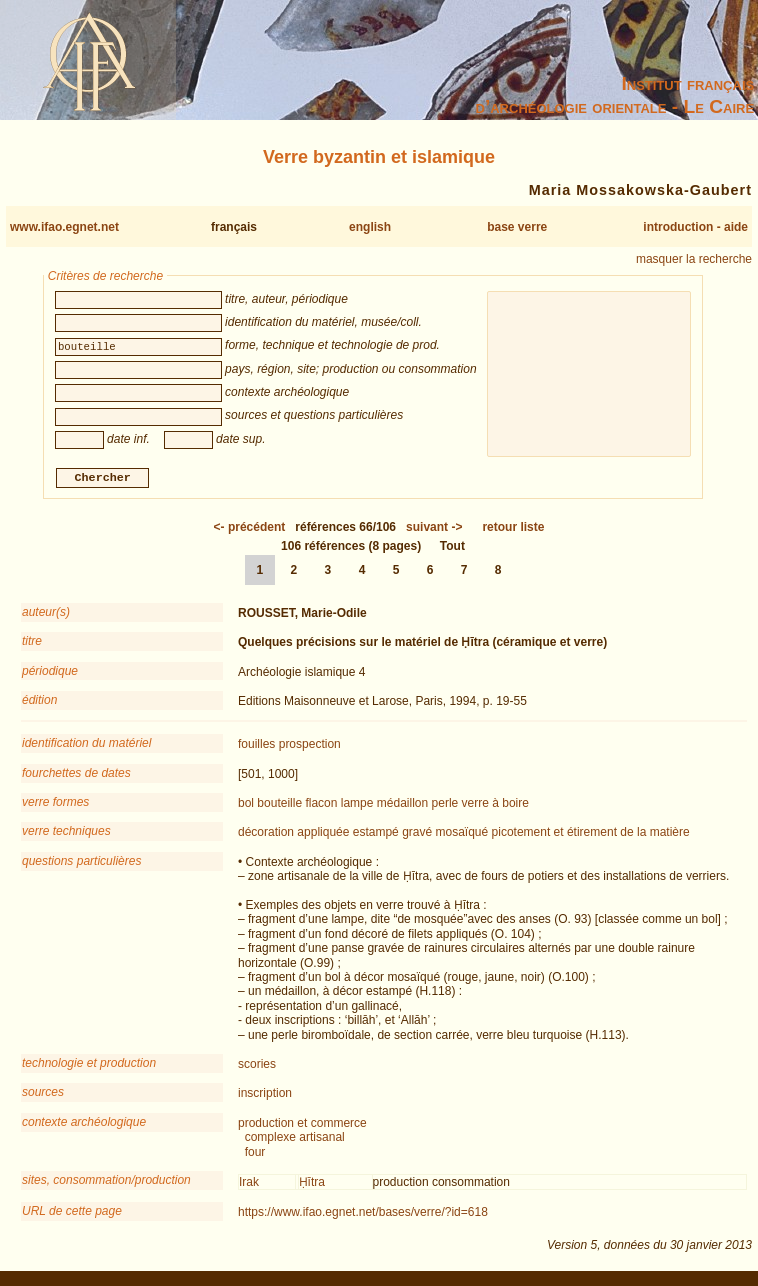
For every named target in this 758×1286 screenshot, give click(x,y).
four (255, 1154)
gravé (417, 835)
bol (246, 806)
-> (434, 529)
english (370, 227)
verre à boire (495, 806)
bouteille (279, 806)
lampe (357, 806)
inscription (265, 1096)
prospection (310, 747)
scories (257, 1067)
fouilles (256, 747)
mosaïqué (462, 835)
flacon (321, 806)
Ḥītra (312, 1184)
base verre (517, 227)
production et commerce (302, 1125)
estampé (376, 835)
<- (250, 529)
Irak (249, 1184)
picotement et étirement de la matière (591, 835)
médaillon (402, 806)
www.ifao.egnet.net (64, 227)
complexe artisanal (295, 1140)
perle (445, 806)
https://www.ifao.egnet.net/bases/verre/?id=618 (363, 1215)
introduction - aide (695, 227)
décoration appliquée (293, 835)
